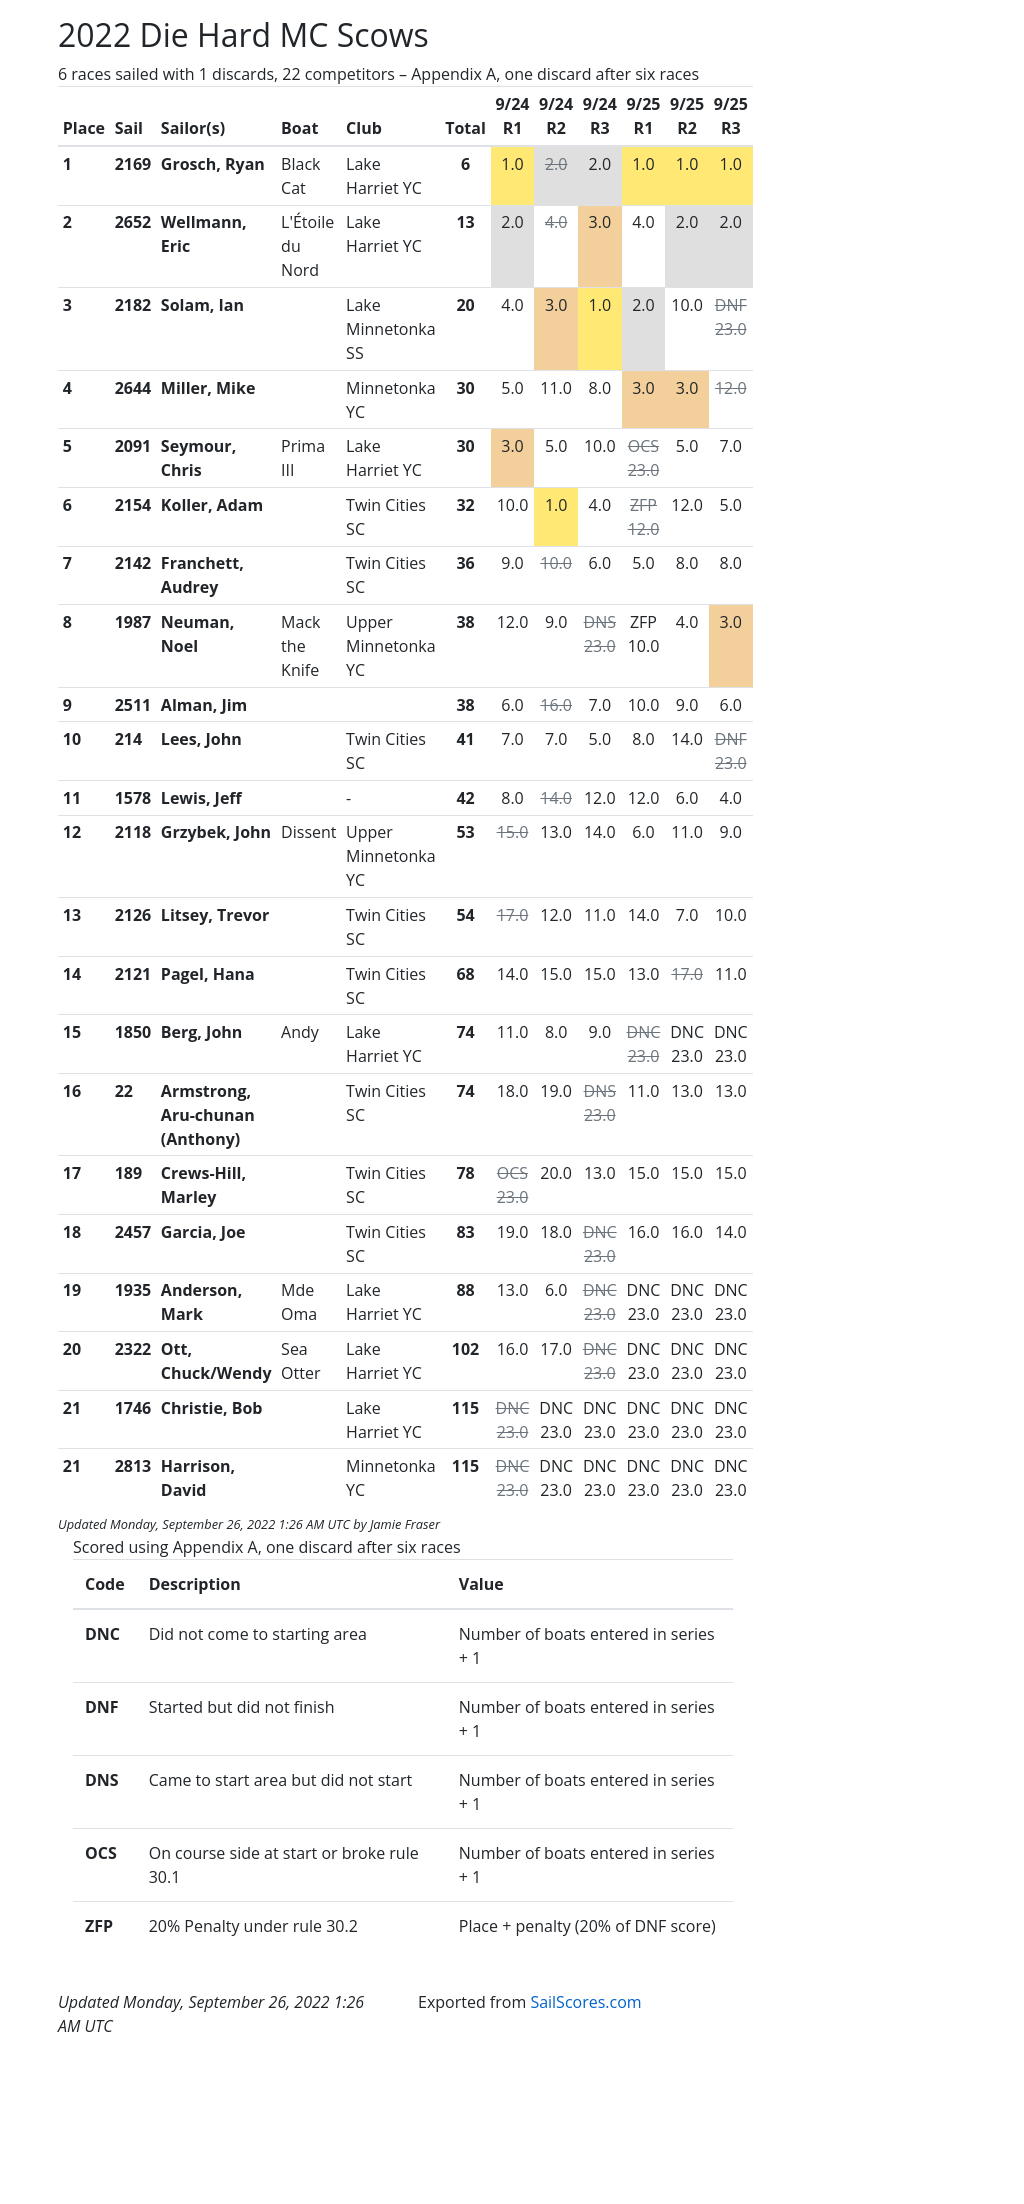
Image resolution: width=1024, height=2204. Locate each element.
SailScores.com (585, 2002)
